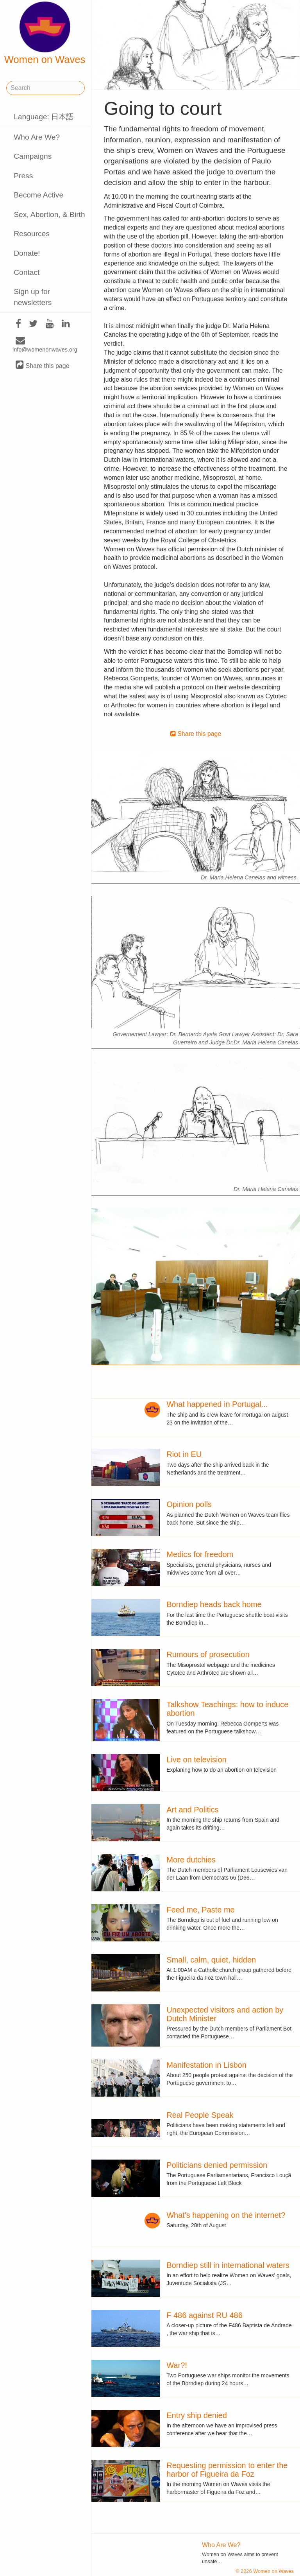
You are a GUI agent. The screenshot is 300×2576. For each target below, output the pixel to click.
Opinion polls (189, 1504)
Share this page (43, 365)
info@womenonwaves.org (44, 345)
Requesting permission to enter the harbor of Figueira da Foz (227, 2469)
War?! (176, 2365)
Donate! (27, 253)
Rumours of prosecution (207, 1654)
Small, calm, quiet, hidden (211, 1959)
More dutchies (191, 1859)
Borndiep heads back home (214, 1604)
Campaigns (33, 156)
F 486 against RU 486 (204, 2315)
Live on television (196, 1759)
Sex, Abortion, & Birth (49, 214)
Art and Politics (192, 1809)
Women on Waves (45, 33)
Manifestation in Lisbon (206, 2065)
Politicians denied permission (216, 2165)
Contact (26, 272)
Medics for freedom (199, 1554)
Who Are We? (37, 137)
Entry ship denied (196, 2415)
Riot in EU (184, 1454)
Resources (32, 234)
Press (23, 176)
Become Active (38, 195)
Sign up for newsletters (33, 296)
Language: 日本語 (43, 117)
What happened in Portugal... (217, 1404)
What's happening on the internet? (225, 2215)
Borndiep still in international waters (227, 2265)
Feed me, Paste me (200, 1909)
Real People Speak (199, 2115)
